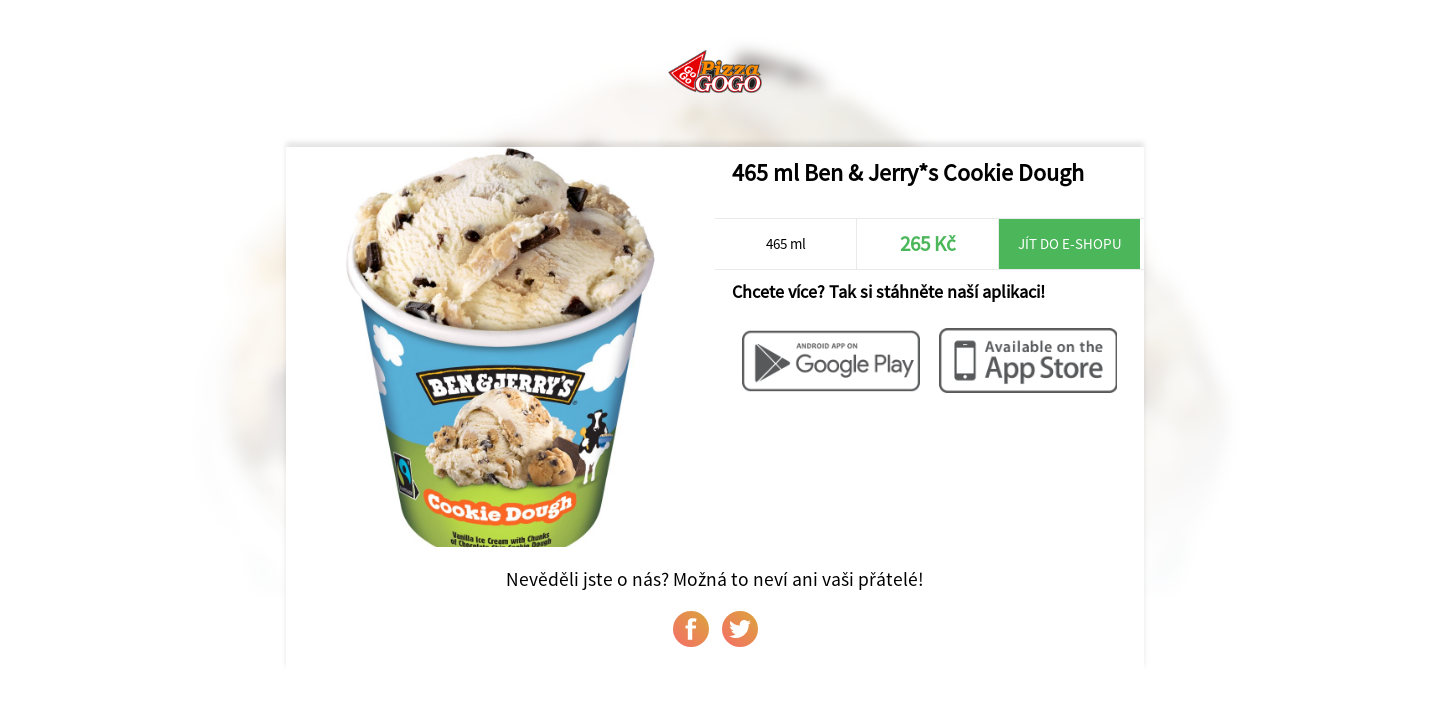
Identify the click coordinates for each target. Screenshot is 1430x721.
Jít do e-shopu (1070, 243)
